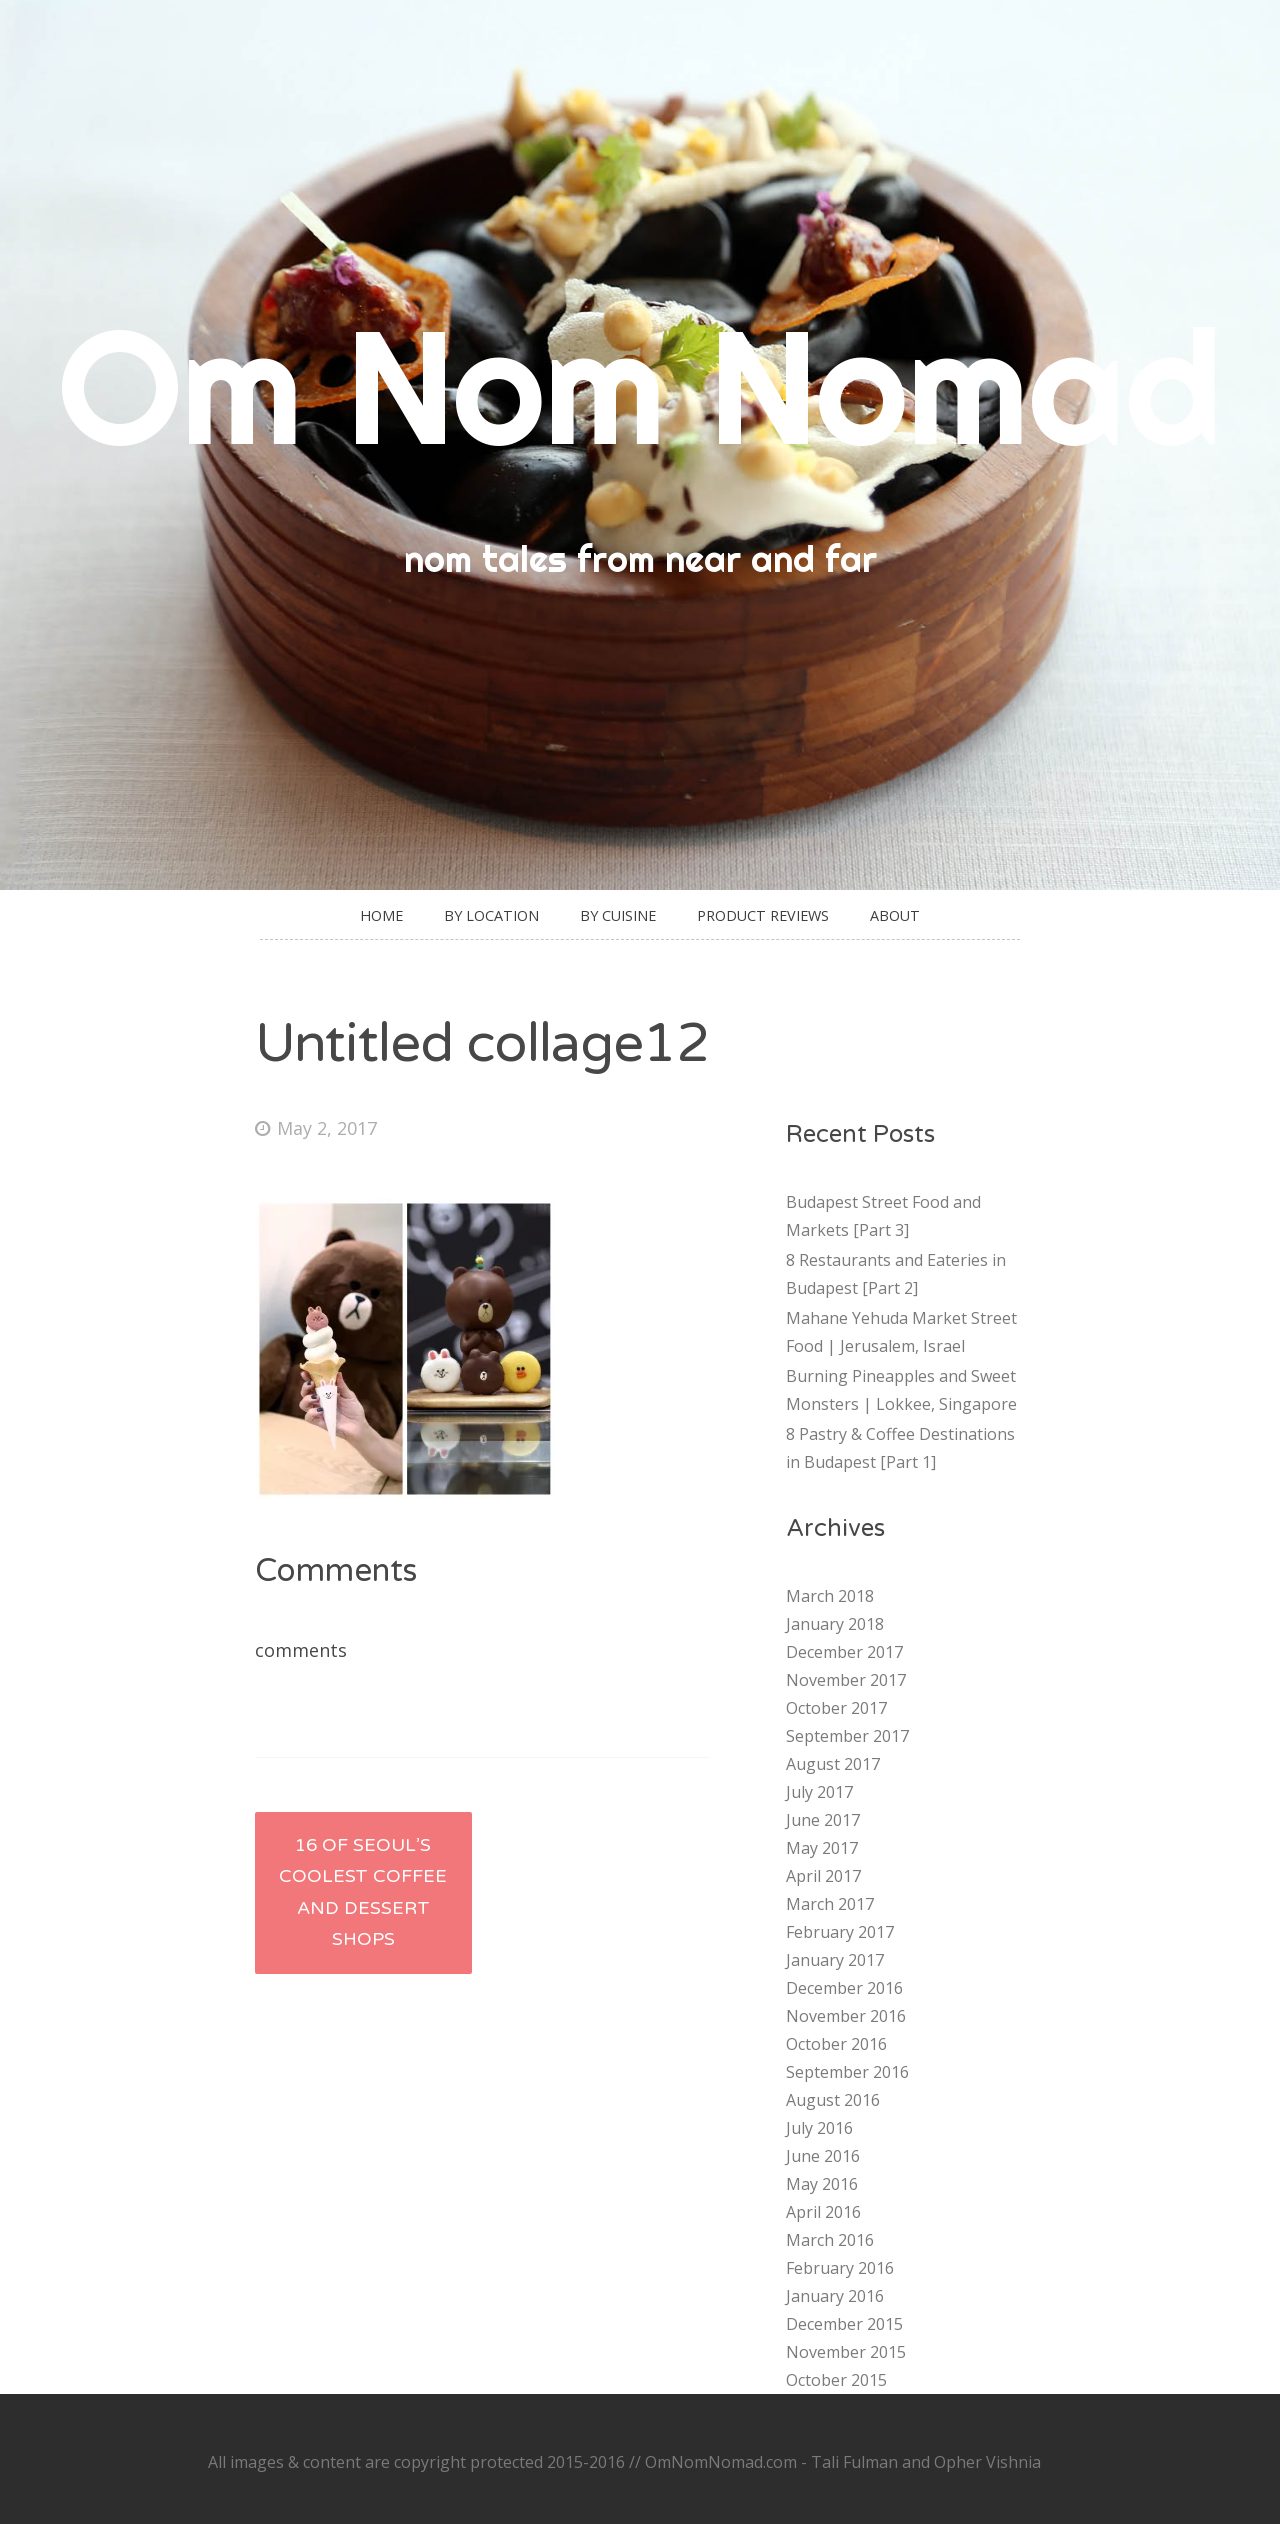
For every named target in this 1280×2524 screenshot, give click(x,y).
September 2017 (847, 1736)
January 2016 (835, 2296)
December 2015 (844, 2324)
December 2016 (844, 1988)
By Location (491, 915)
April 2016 (823, 2212)
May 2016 (822, 2184)
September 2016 (847, 2072)
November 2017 (846, 1680)
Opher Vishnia (987, 2462)
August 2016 (833, 2100)
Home (381, 915)
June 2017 (823, 1820)
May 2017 (822, 1848)
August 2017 (833, 1764)
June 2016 (823, 2156)
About (895, 915)
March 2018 (830, 1596)
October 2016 (836, 2044)
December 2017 (844, 1652)
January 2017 (835, 1960)
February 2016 (840, 2268)
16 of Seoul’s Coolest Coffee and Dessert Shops (363, 1892)
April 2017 (823, 1876)
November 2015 (846, 2352)
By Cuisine (618, 915)
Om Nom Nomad (640, 385)
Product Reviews (763, 915)
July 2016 (819, 2128)
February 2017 (840, 1932)
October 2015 (836, 2380)
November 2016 (846, 2016)
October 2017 (836, 1708)
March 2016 (830, 2240)
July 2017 (819, 1792)
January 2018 (835, 1624)
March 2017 (830, 1904)
